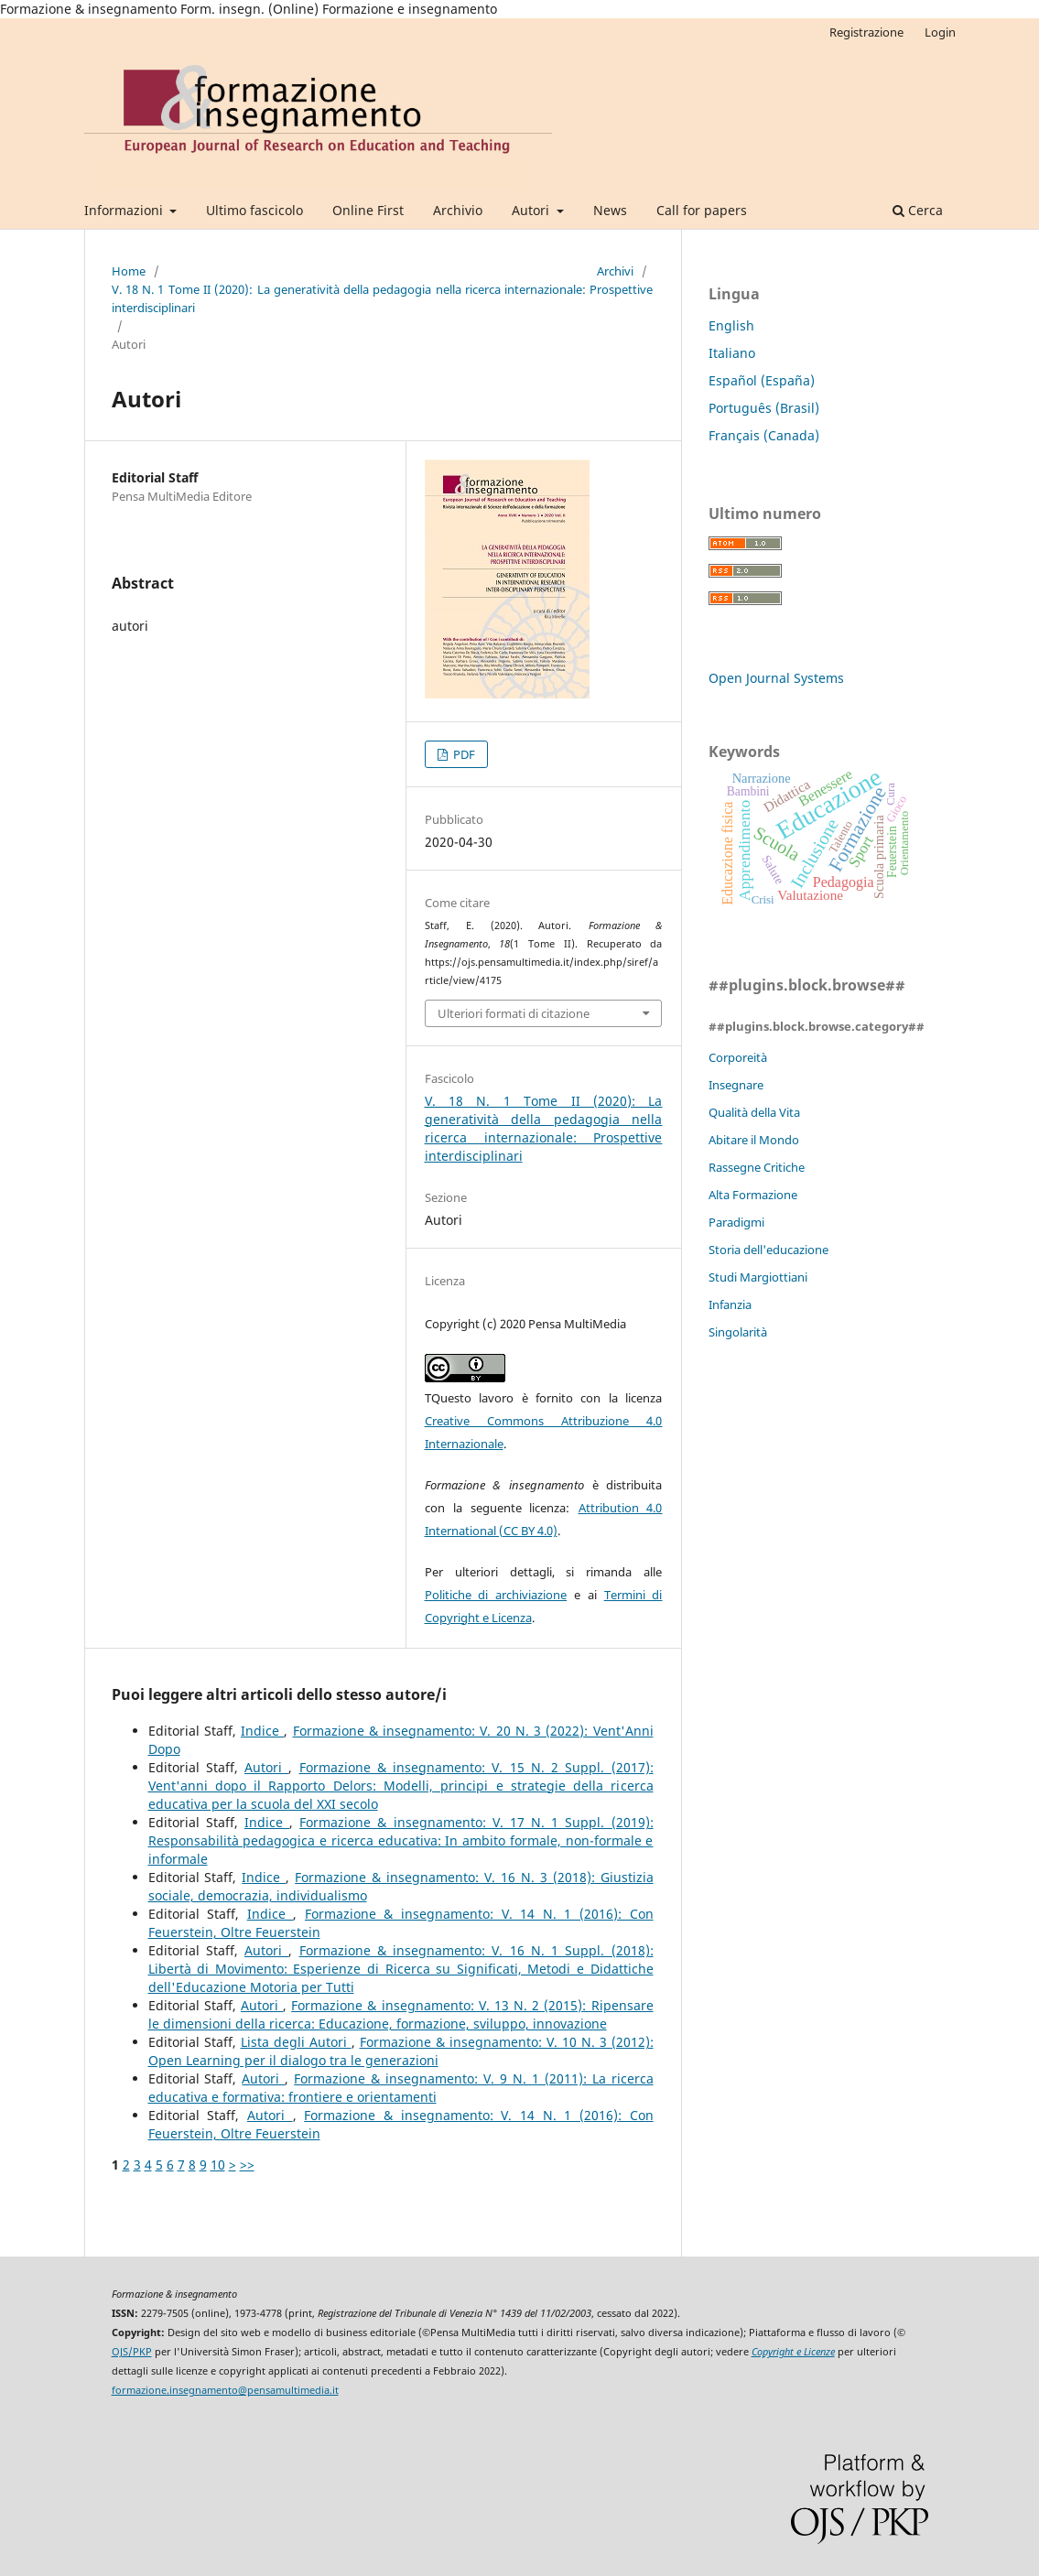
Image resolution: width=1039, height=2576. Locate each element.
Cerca (918, 210)
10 (218, 2164)
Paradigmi (736, 1222)
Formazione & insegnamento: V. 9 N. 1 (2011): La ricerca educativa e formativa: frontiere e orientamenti (401, 2087)
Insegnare (736, 1085)
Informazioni (125, 210)
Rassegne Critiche (757, 1167)
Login (940, 32)
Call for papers (701, 210)
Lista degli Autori (296, 2042)
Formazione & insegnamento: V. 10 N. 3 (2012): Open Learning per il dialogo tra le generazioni (401, 2051)
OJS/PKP (132, 2351)
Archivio (457, 210)
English (731, 325)
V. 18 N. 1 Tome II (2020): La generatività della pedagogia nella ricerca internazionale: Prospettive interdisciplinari (383, 298)
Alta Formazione (753, 1194)
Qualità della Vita (754, 1112)
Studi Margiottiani (758, 1277)
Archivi (615, 271)
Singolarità (738, 1332)
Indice (262, 1730)
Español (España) (762, 380)
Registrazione (866, 32)
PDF (462, 754)
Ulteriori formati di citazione (514, 1013)
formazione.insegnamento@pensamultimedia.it (225, 2390)
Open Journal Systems (776, 678)
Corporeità (738, 1057)
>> (247, 2164)
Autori (532, 210)
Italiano (732, 353)
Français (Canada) (764, 435)
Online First (368, 210)
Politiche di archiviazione (496, 1594)
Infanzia (730, 1304)
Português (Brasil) (764, 408)
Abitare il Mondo (754, 1139)
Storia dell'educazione (768, 1249)
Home (129, 271)
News (610, 210)
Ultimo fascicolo (254, 210)
